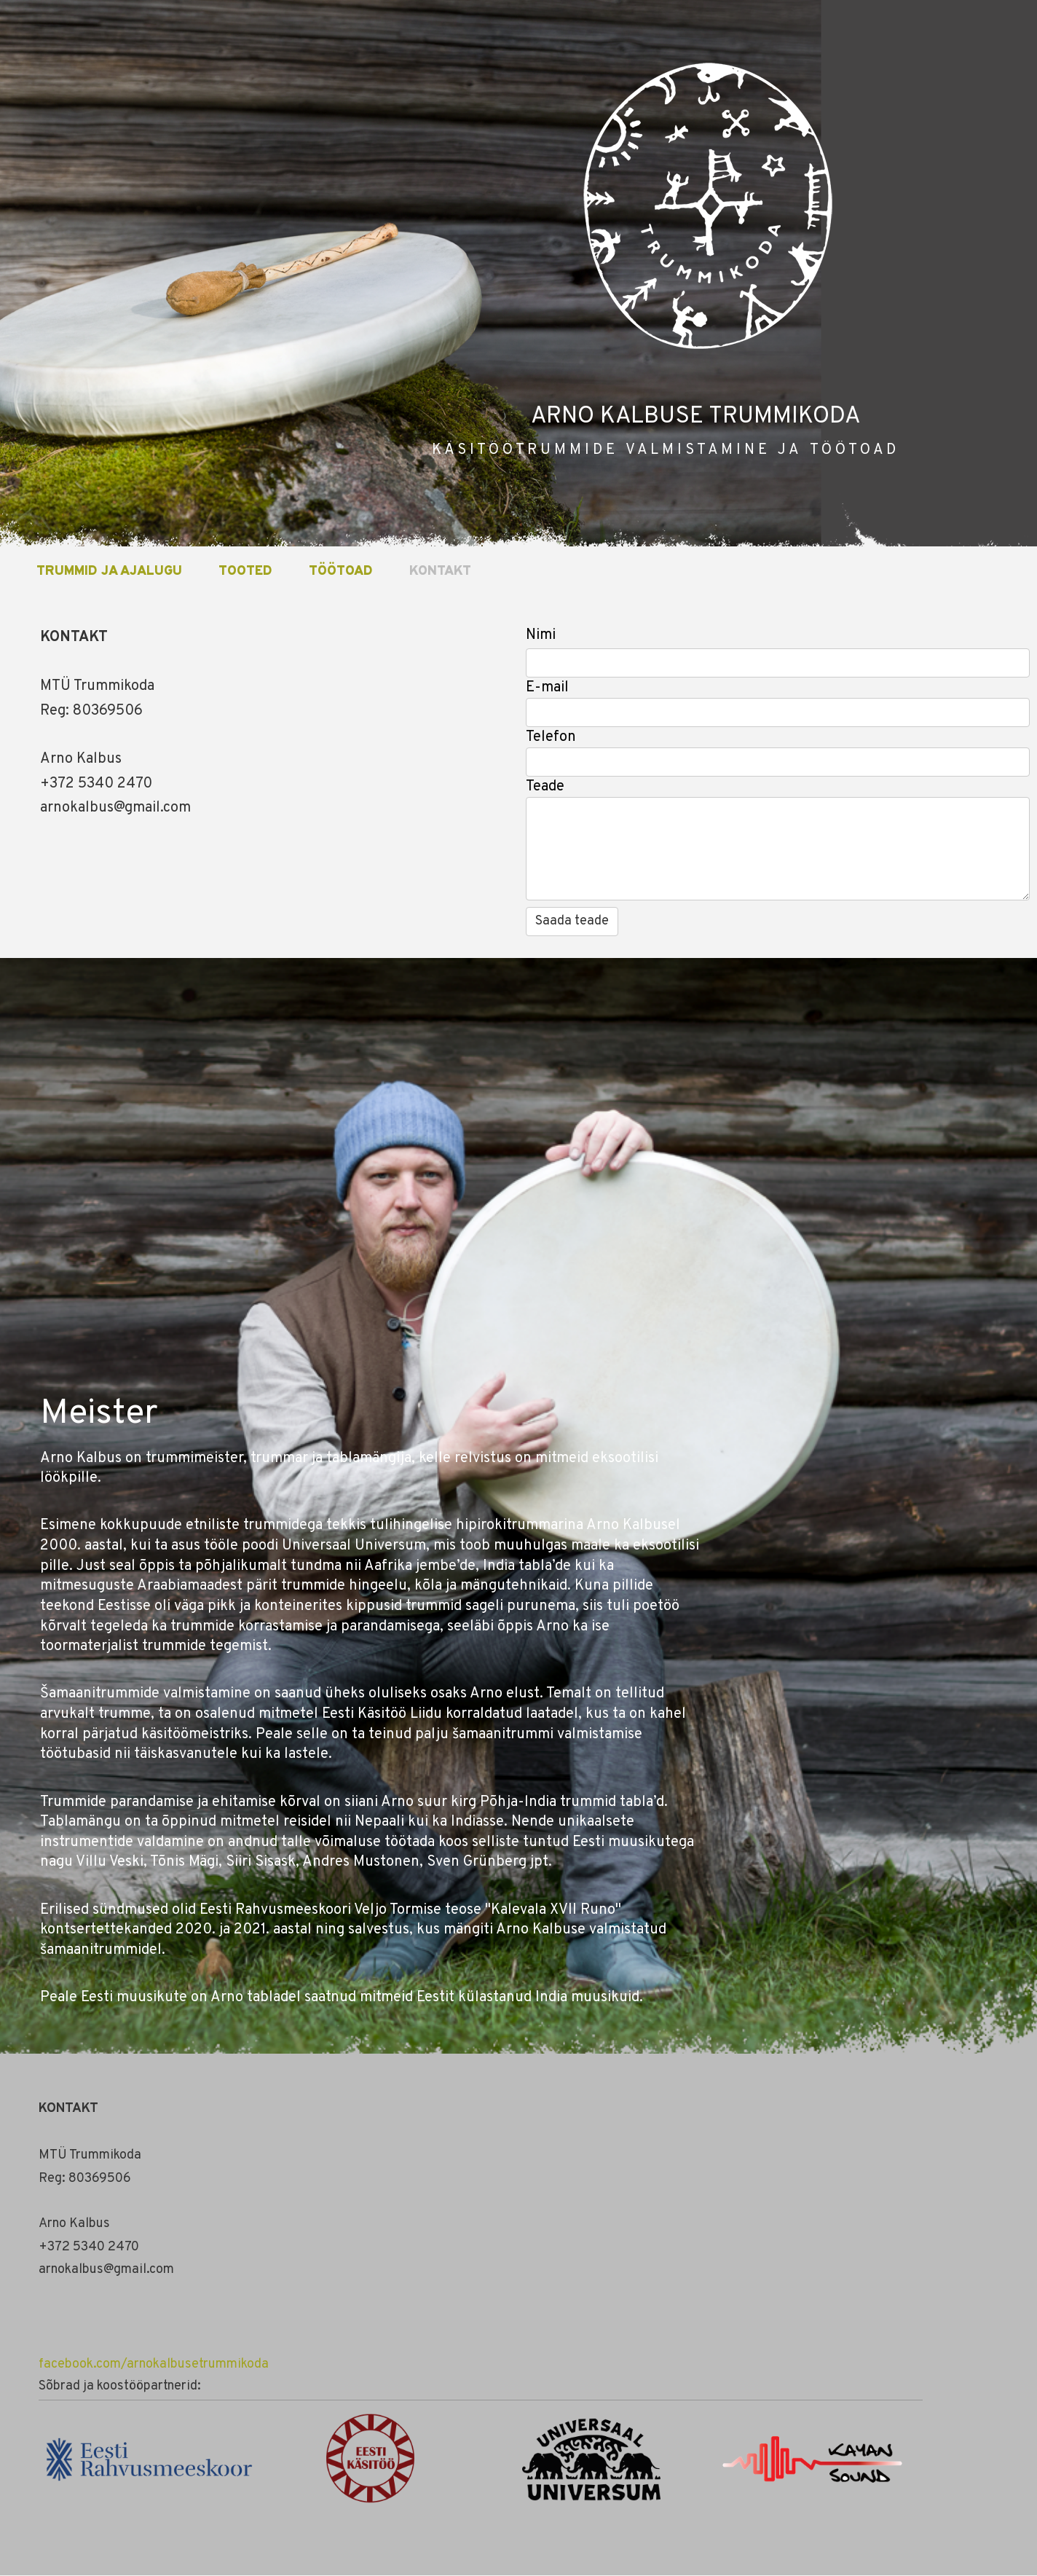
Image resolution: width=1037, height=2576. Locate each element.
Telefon (551, 737)
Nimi (541, 635)
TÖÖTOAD (341, 571)
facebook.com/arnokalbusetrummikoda (154, 2364)
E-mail (547, 687)
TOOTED (245, 571)
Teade (545, 786)
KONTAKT (440, 571)
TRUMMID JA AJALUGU (109, 571)
